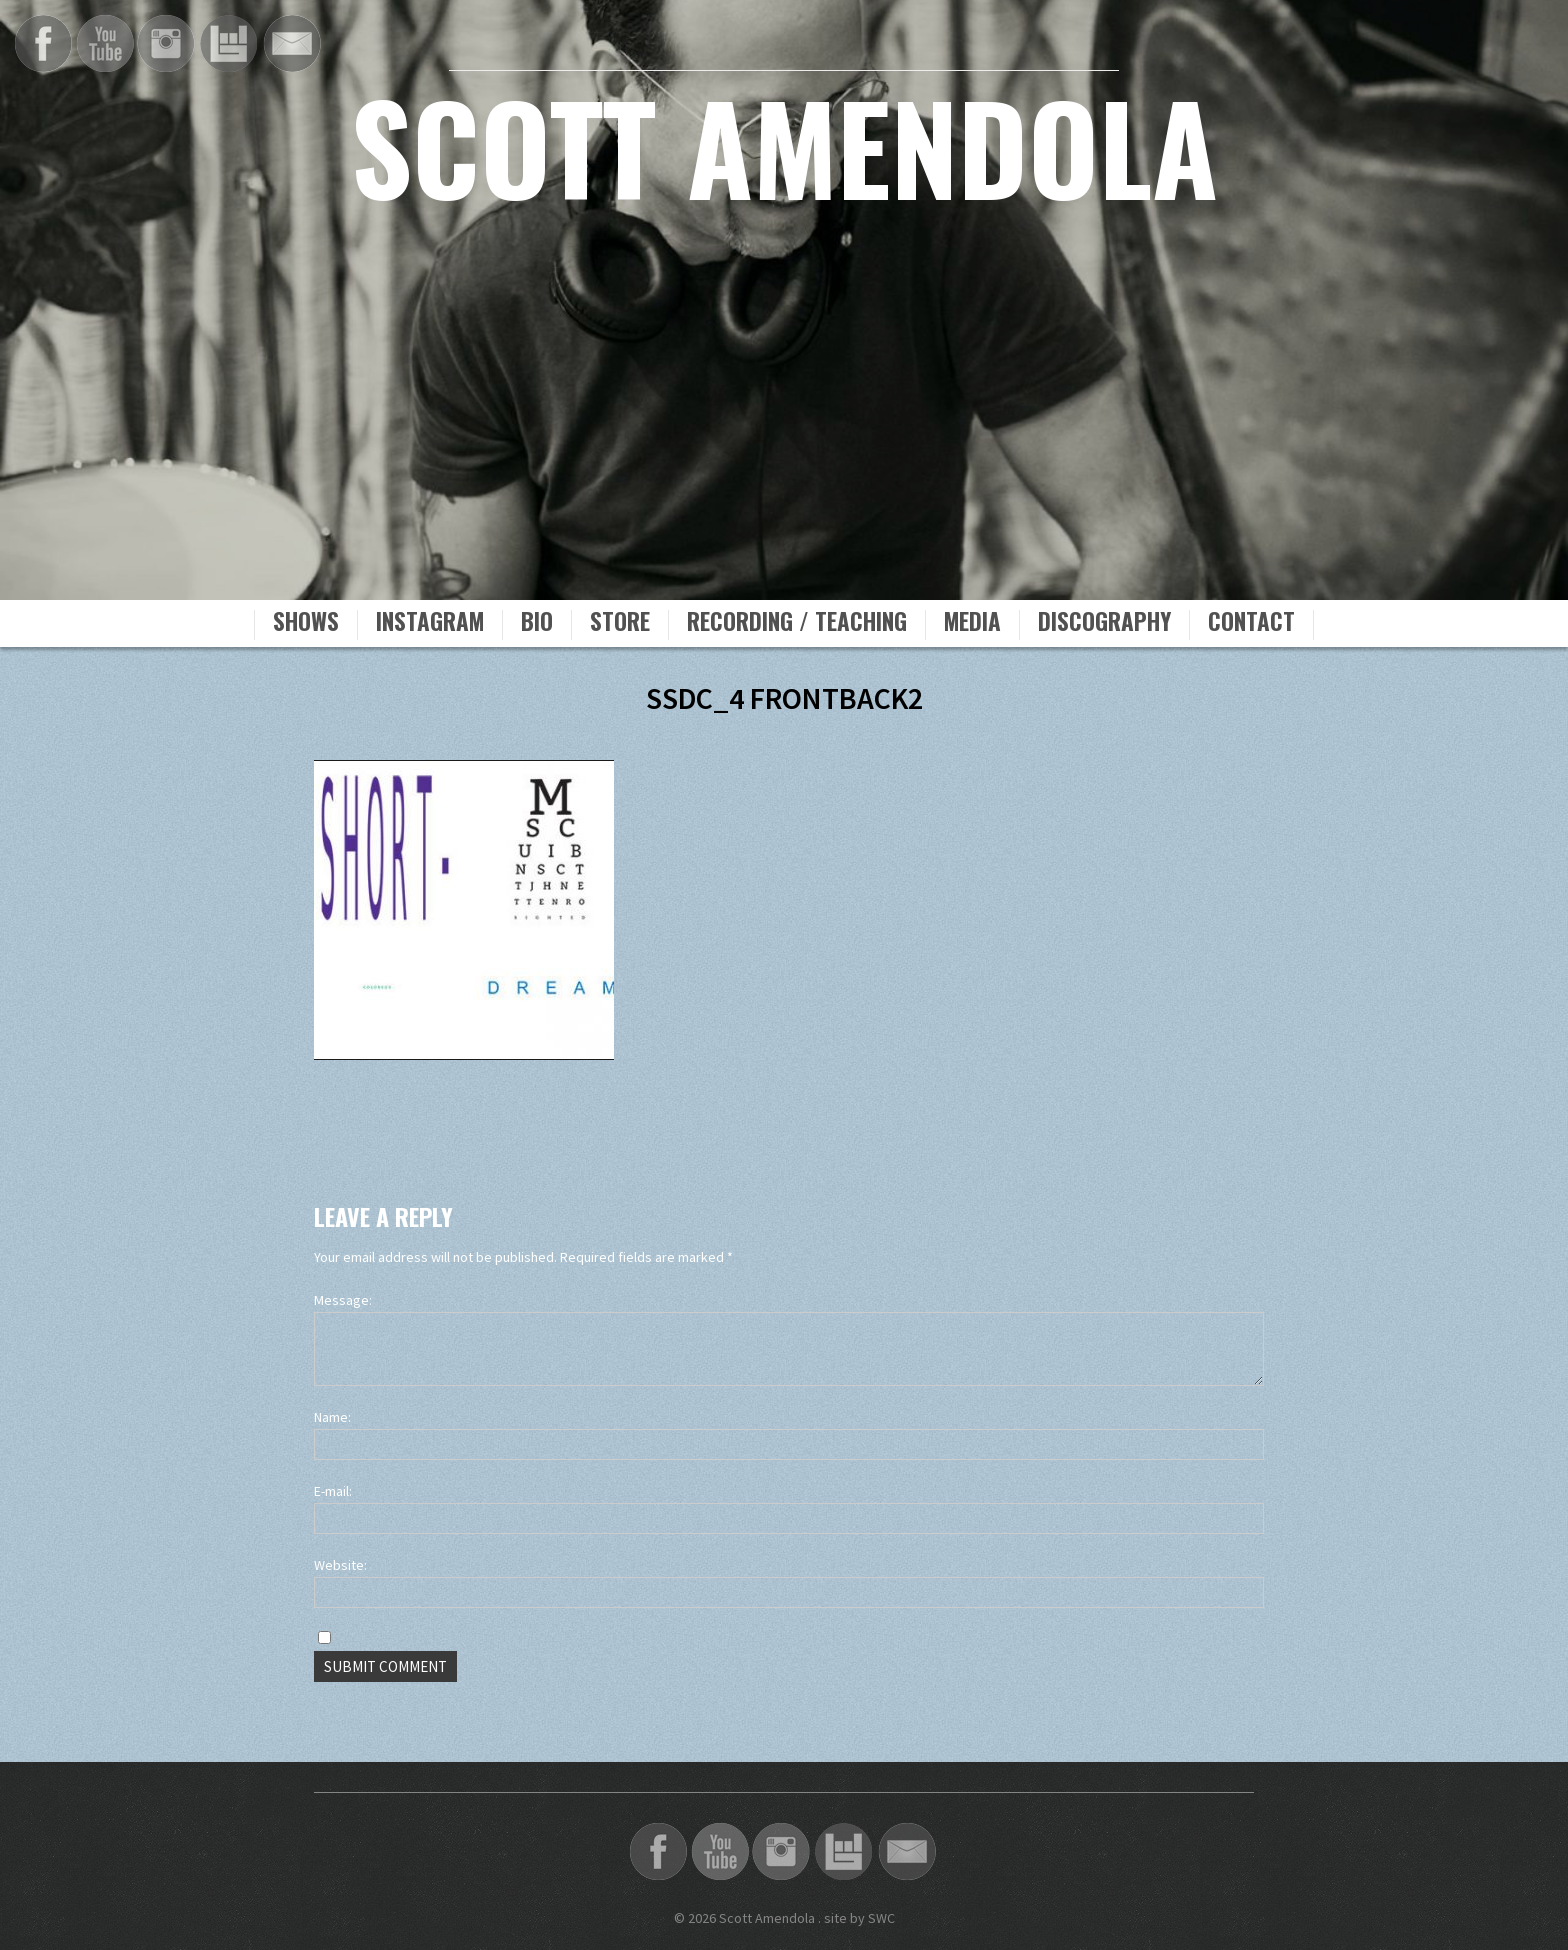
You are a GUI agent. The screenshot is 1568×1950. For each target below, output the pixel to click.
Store (620, 624)
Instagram (430, 624)
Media (972, 624)
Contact (1251, 624)
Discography (1104, 624)
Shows (306, 624)
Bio (537, 624)
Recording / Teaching (797, 624)
